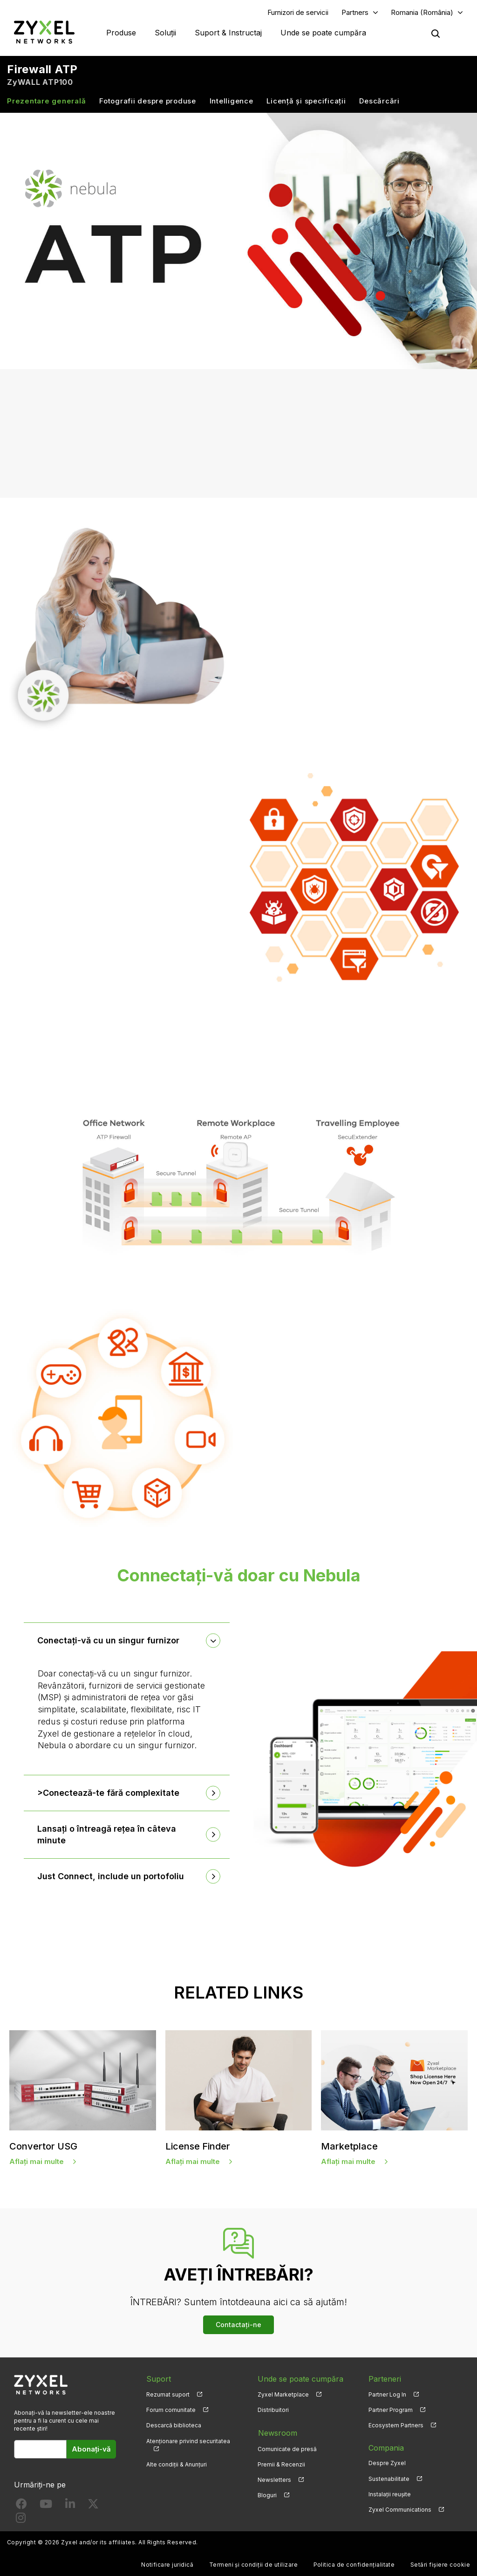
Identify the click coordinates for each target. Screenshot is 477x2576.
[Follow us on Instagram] (21, 2519)
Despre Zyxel (387, 2463)
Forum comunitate (171, 2410)
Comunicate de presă (287, 2448)
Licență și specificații (306, 100)
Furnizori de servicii (297, 12)
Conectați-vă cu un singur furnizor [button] (109, 1641)
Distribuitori (273, 2410)
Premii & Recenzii (281, 2463)
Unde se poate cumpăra (323, 32)
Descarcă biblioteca (173, 2425)
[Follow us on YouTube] (46, 2505)
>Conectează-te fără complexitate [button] (109, 1793)
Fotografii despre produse (147, 100)
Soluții (165, 32)
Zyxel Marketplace (283, 2394)
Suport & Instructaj (228, 32)
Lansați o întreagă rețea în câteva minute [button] (107, 1835)
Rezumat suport (168, 2394)
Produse (121, 32)
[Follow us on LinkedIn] (70, 2505)
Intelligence (231, 100)
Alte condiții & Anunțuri (176, 2464)
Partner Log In (387, 2394)
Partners (354, 12)
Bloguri (267, 2494)
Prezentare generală (46, 100)
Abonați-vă (91, 2449)
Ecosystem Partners (395, 2425)
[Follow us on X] (93, 2505)
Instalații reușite (389, 2494)
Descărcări (379, 100)
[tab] (127, 1641)
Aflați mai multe (36, 2161)
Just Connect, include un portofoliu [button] (111, 1877)
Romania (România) (422, 12)
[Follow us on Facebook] (21, 2505)
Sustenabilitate (388, 2478)
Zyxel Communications (399, 2509)
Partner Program (390, 2410)
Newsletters (274, 2478)
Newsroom (277, 2432)
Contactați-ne (238, 2325)
